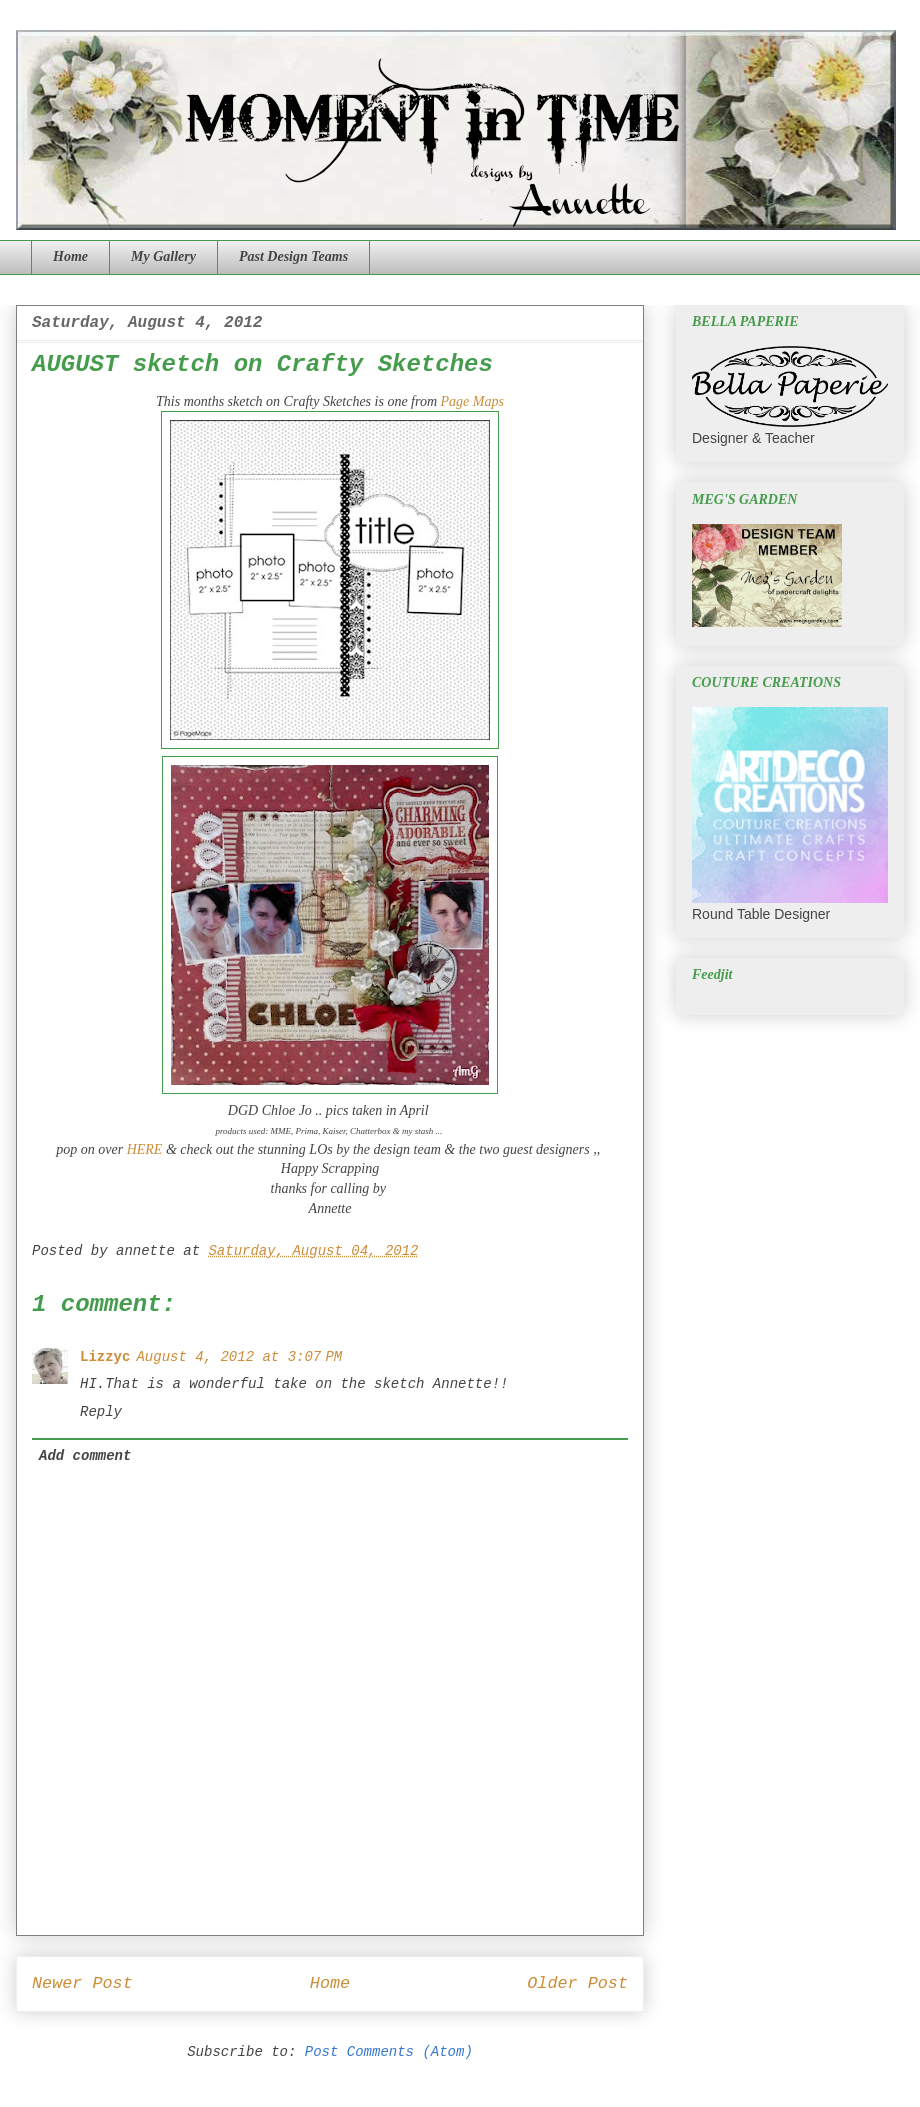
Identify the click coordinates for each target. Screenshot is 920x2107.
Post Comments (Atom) (389, 2052)
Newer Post (82, 1983)
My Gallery (163, 256)
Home (70, 256)
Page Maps (472, 401)
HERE (145, 1149)
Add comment (85, 1456)
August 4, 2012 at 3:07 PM (239, 1357)
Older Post (577, 1983)
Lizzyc (105, 1357)
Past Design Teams (293, 256)
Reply (101, 1412)
